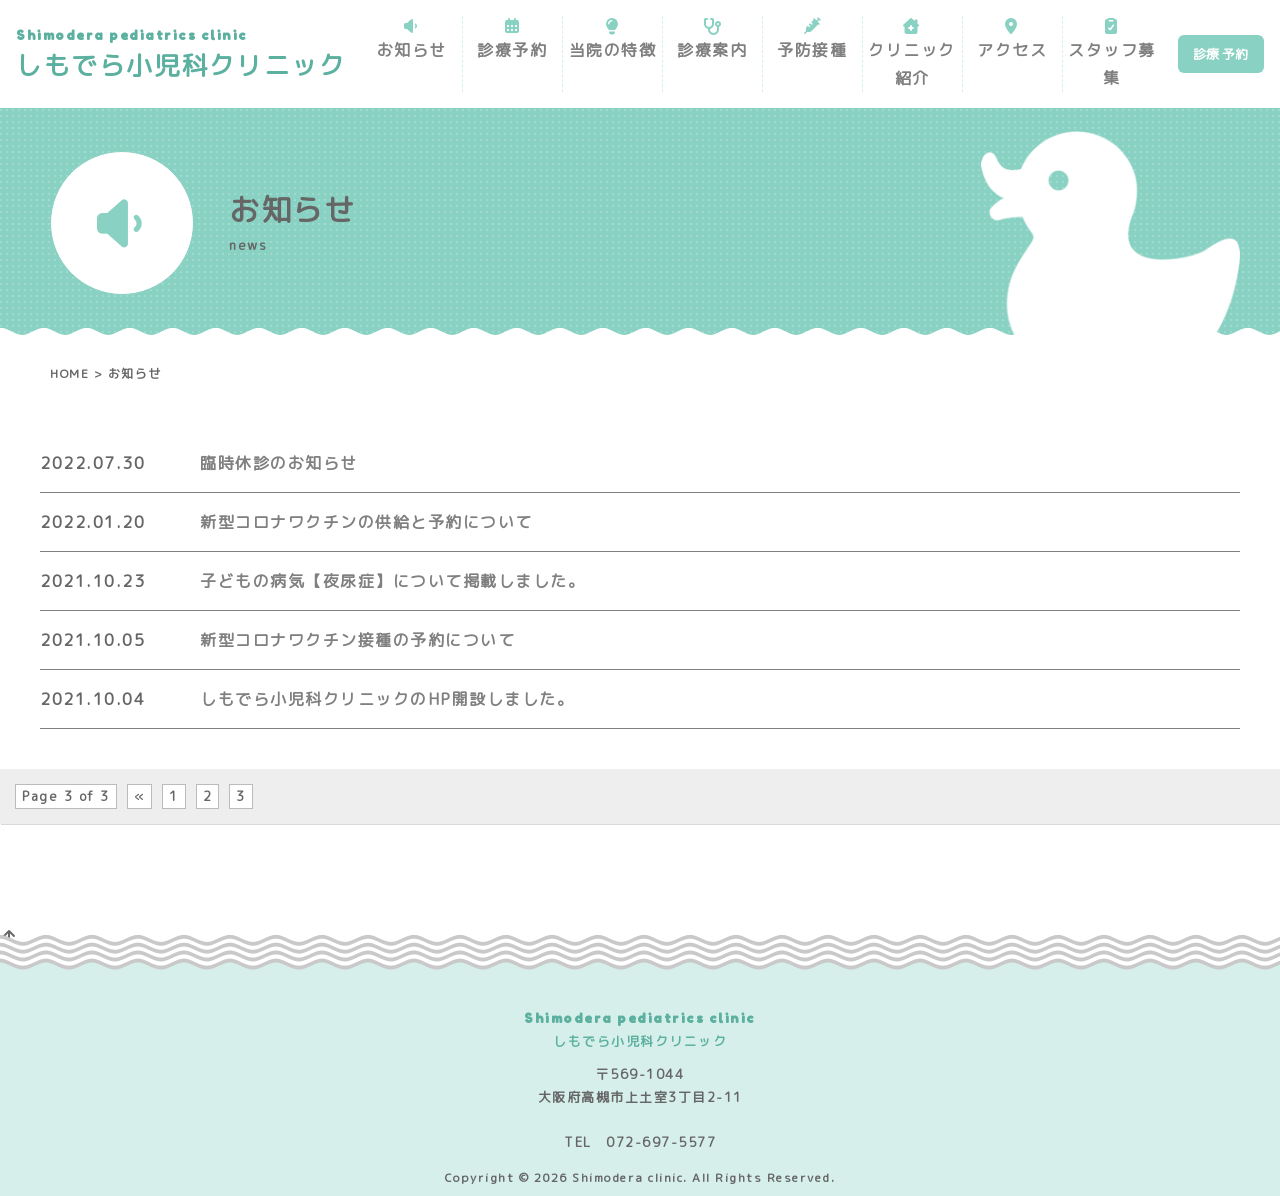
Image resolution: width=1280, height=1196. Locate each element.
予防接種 (812, 50)
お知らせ (412, 50)
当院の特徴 (612, 50)
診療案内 (712, 50)
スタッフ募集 (1112, 64)
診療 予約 (1220, 54)
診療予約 (512, 50)
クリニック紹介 (912, 64)
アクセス (1012, 50)
